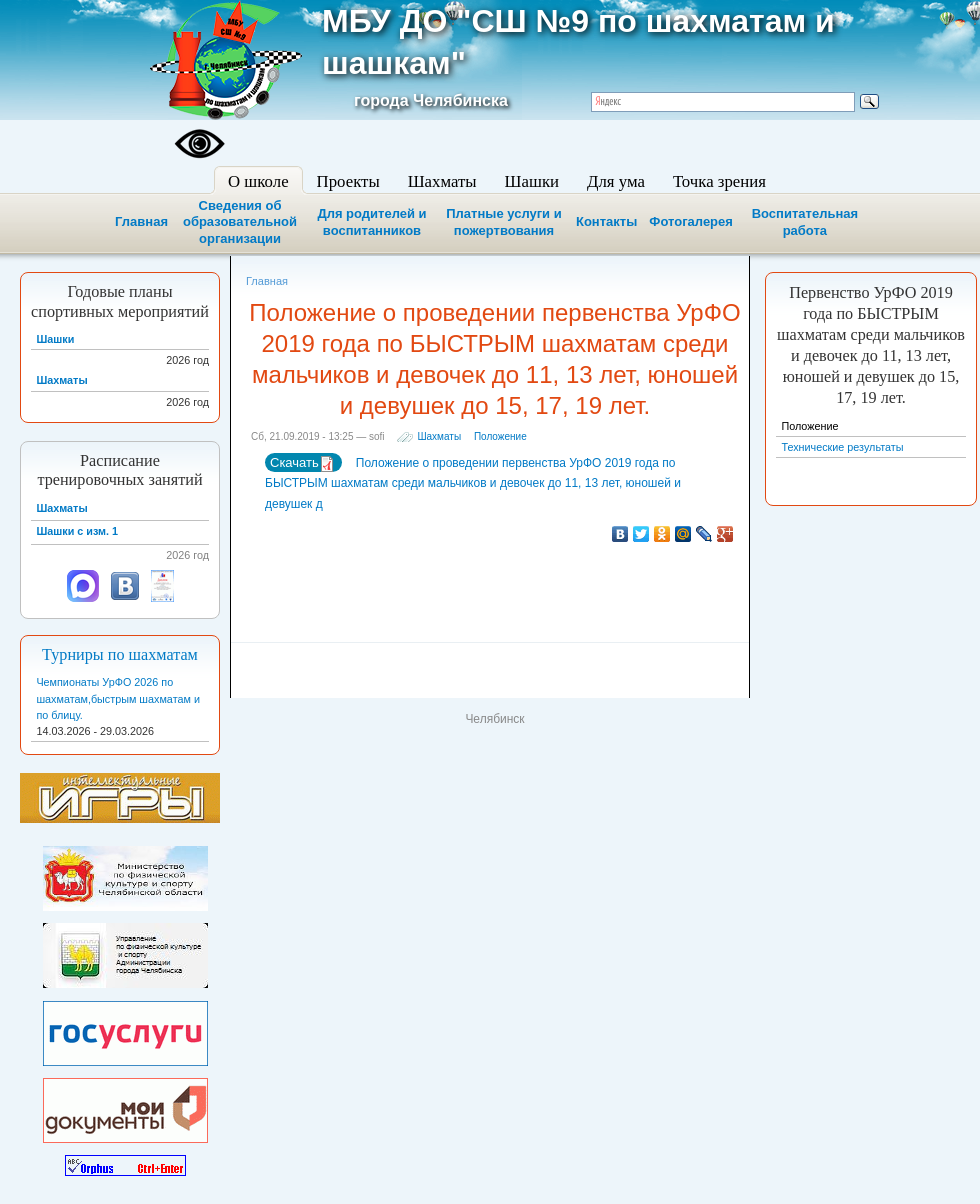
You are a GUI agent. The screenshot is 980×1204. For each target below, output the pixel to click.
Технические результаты (842, 447)
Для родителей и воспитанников (371, 222)
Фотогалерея (691, 221)
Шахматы (439, 436)
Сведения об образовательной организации (240, 222)
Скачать (302, 463)
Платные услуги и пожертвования (503, 222)
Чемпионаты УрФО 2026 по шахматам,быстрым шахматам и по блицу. (118, 698)
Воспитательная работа (805, 222)
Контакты (606, 221)
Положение (500, 436)
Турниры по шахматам (120, 655)
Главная (141, 221)
